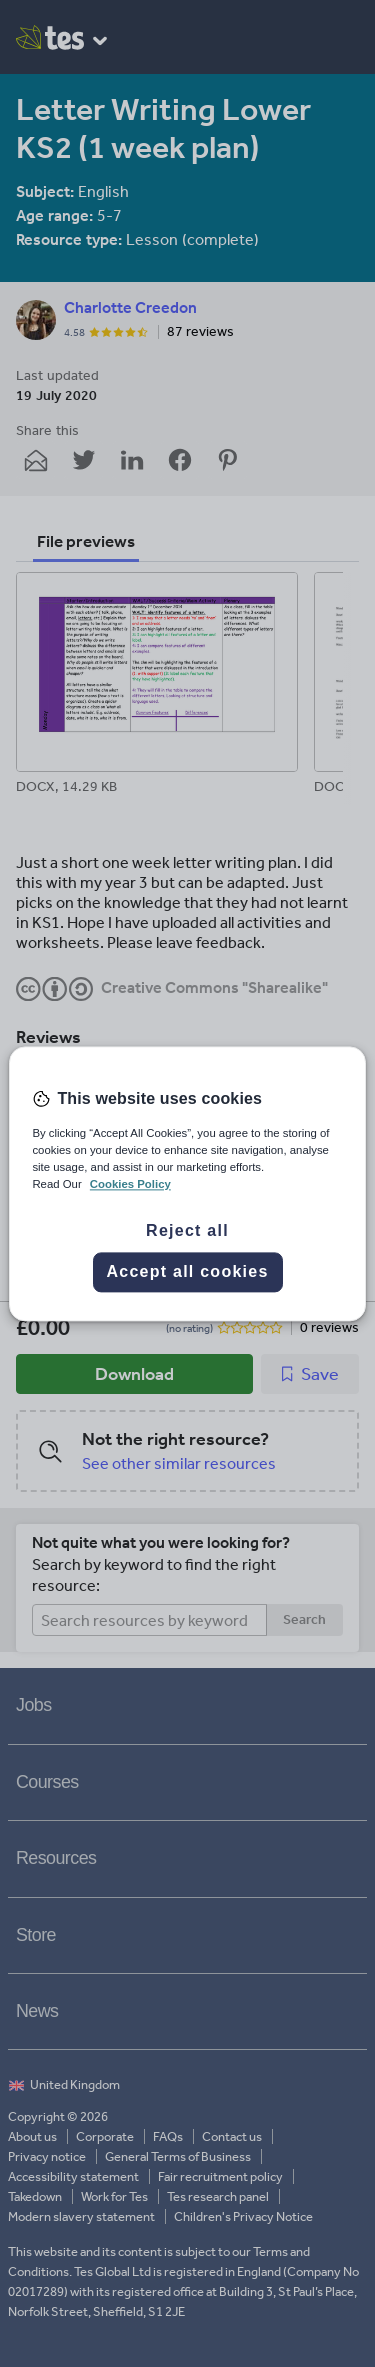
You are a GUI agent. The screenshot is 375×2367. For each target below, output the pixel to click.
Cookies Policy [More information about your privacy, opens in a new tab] (130, 1184)
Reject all (187, 1230)
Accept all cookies (187, 1271)
